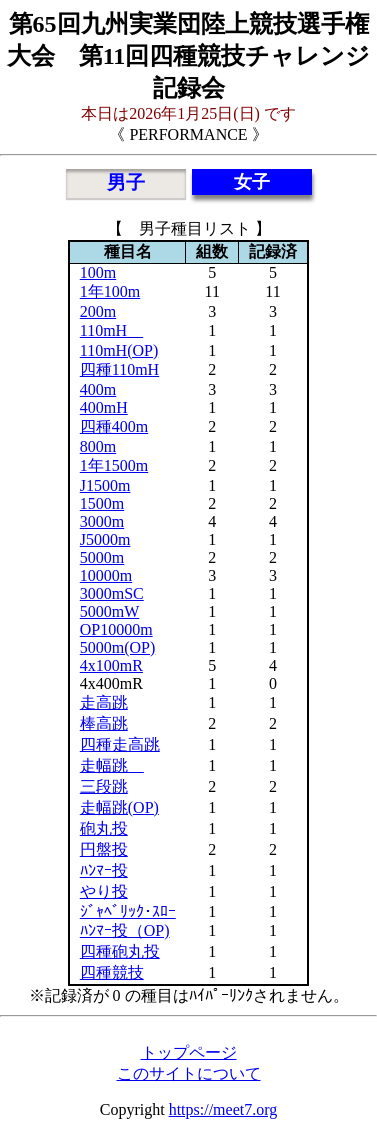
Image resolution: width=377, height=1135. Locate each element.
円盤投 (104, 849)
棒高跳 (104, 723)
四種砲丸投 (120, 951)
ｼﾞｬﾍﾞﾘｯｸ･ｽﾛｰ (128, 911)
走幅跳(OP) (119, 807)
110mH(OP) (119, 350)
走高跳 (104, 702)
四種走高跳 (120, 744)
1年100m (110, 291)
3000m (102, 521)
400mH (104, 407)
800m (98, 446)
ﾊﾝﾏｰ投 (104, 870)
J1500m (105, 485)
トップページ (189, 1052)
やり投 (104, 891)
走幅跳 (112, 765)
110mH (111, 330)
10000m (106, 575)
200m (98, 311)
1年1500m (114, 465)
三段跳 (104, 786)
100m (98, 272)
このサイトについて (189, 1073)
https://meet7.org (223, 1109)
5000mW (110, 611)
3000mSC (112, 593)
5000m (102, 557)
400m (98, 389)
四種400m (114, 426)
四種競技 (112, 972)
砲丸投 (104, 828)
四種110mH (119, 369)
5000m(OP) (118, 647)
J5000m (105, 539)
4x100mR (111, 665)
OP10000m (116, 629)
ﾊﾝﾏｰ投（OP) (125, 930)
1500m (102, 503)
